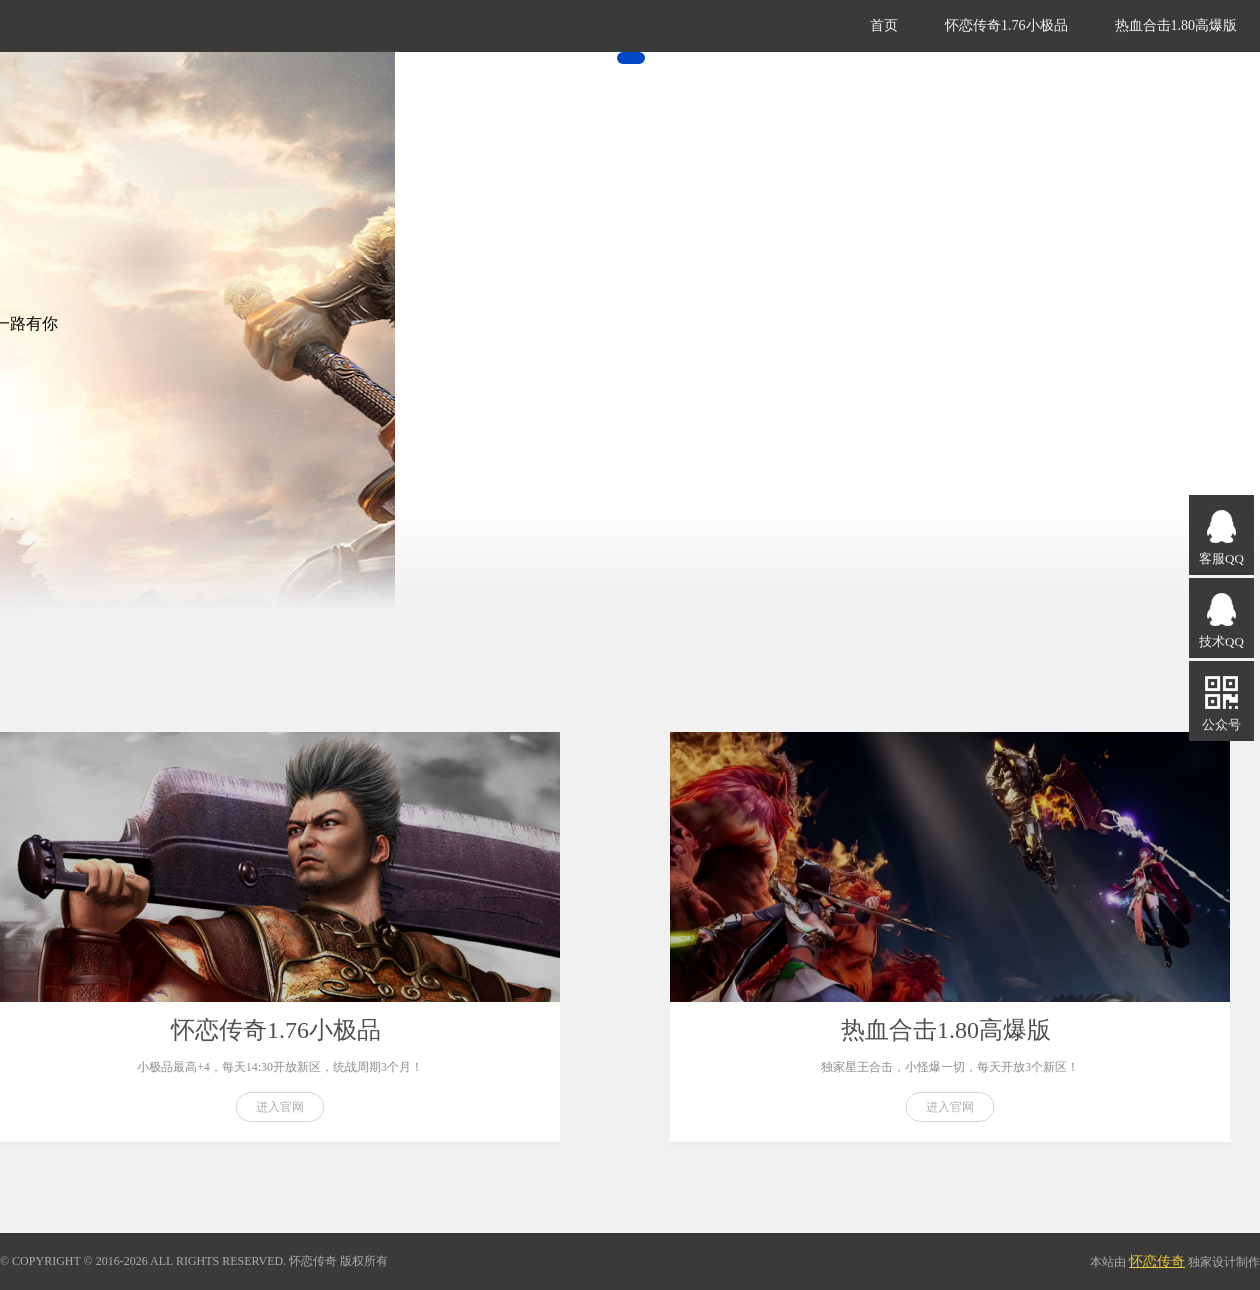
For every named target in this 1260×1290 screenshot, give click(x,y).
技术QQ (1221, 620)
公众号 (1221, 703)
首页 (884, 25)
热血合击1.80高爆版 (1176, 25)
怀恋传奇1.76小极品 (1006, 25)
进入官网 (280, 1107)
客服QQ (1221, 537)
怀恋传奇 (1157, 1261)
